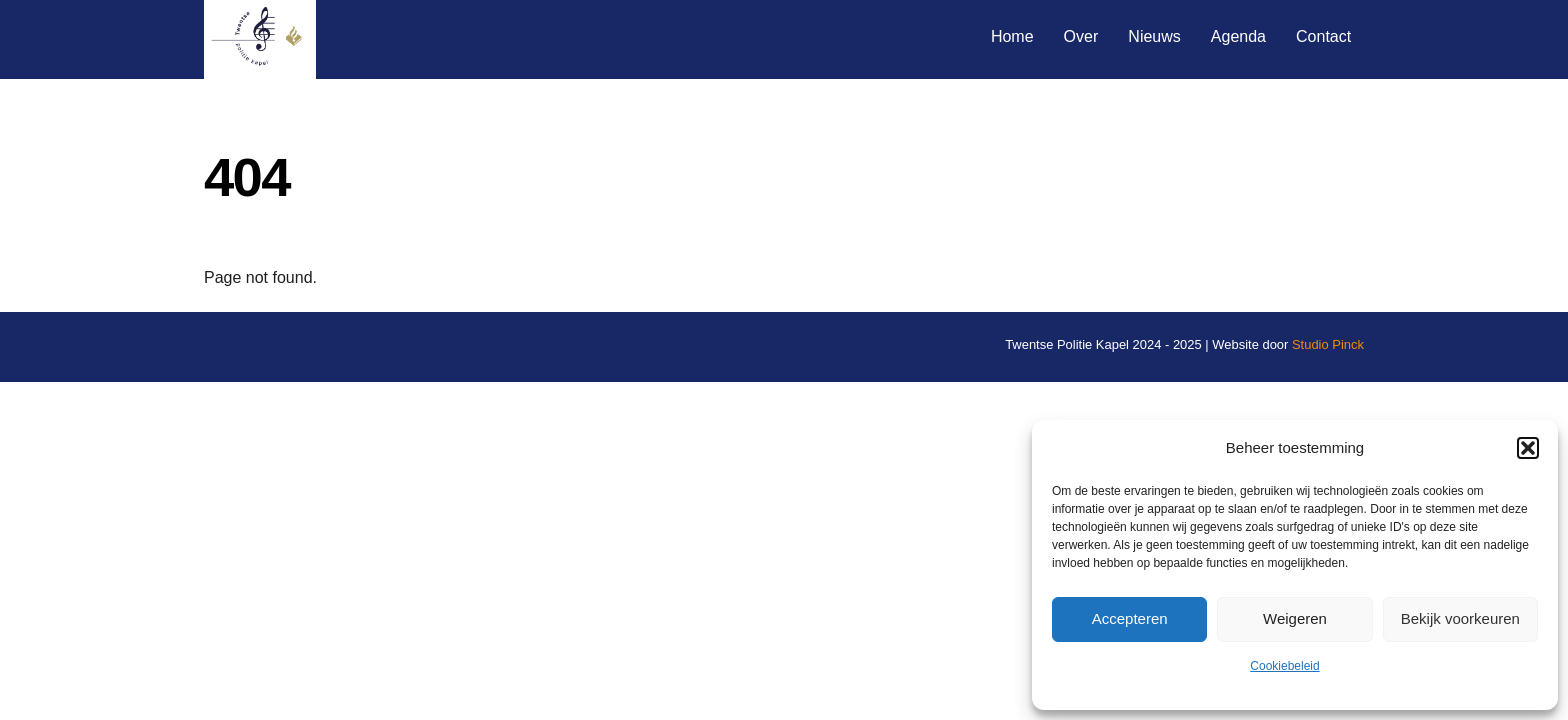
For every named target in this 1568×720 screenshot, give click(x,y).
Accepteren (1130, 618)
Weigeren (1295, 618)
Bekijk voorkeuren (1460, 618)
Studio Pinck (1328, 344)
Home (1012, 36)
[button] (1528, 448)
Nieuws (1154, 36)
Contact (1323, 36)
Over (1081, 36)
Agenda (1238, 36)
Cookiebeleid (1284, 666)
